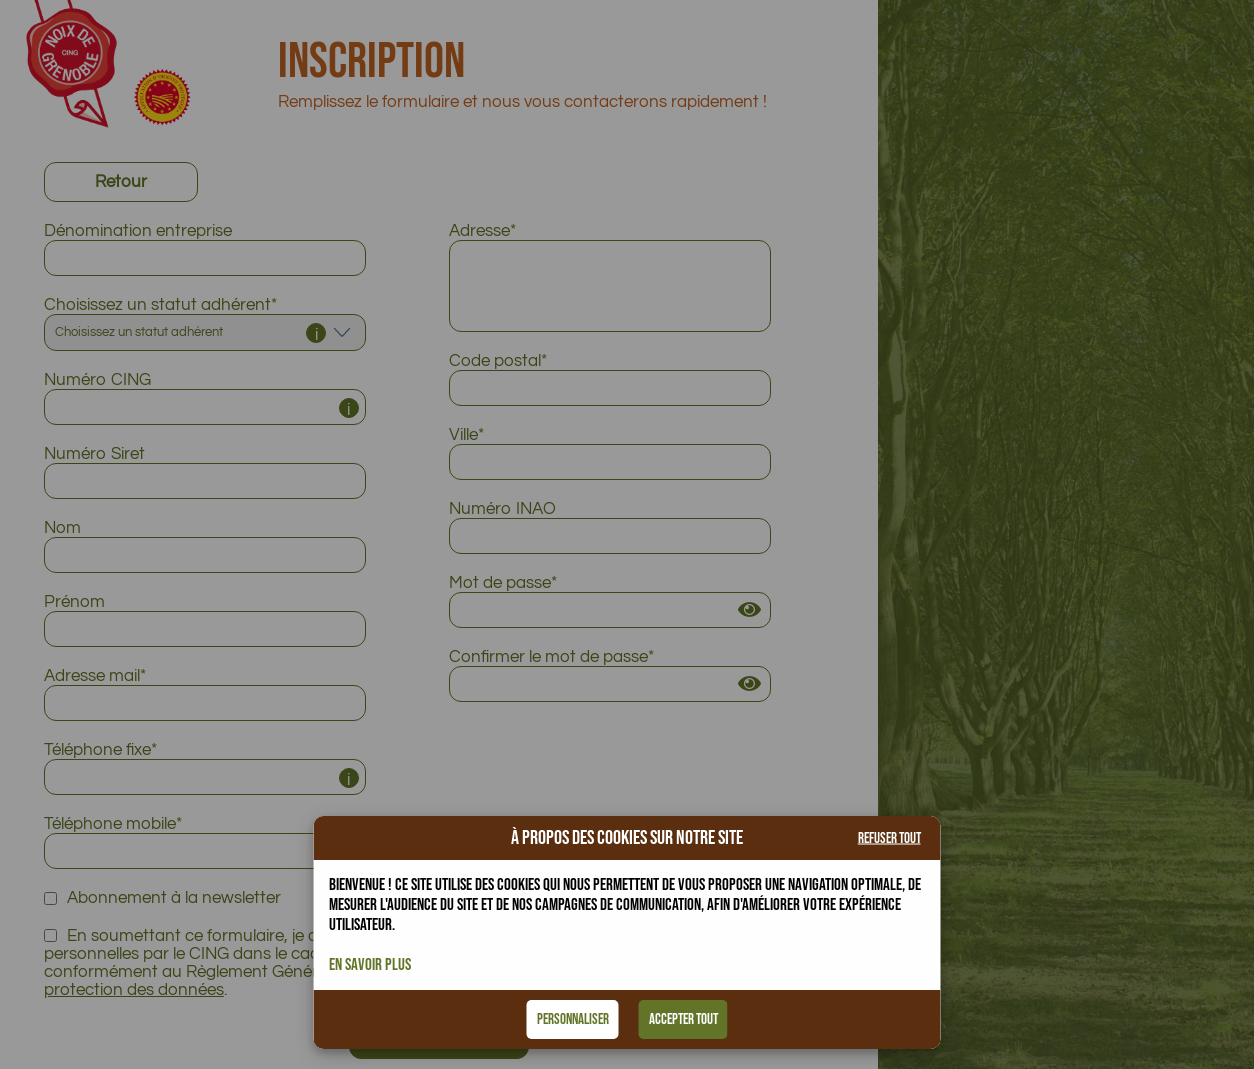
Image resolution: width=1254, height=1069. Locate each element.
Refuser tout (889, 838)
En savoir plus (370, 965)
